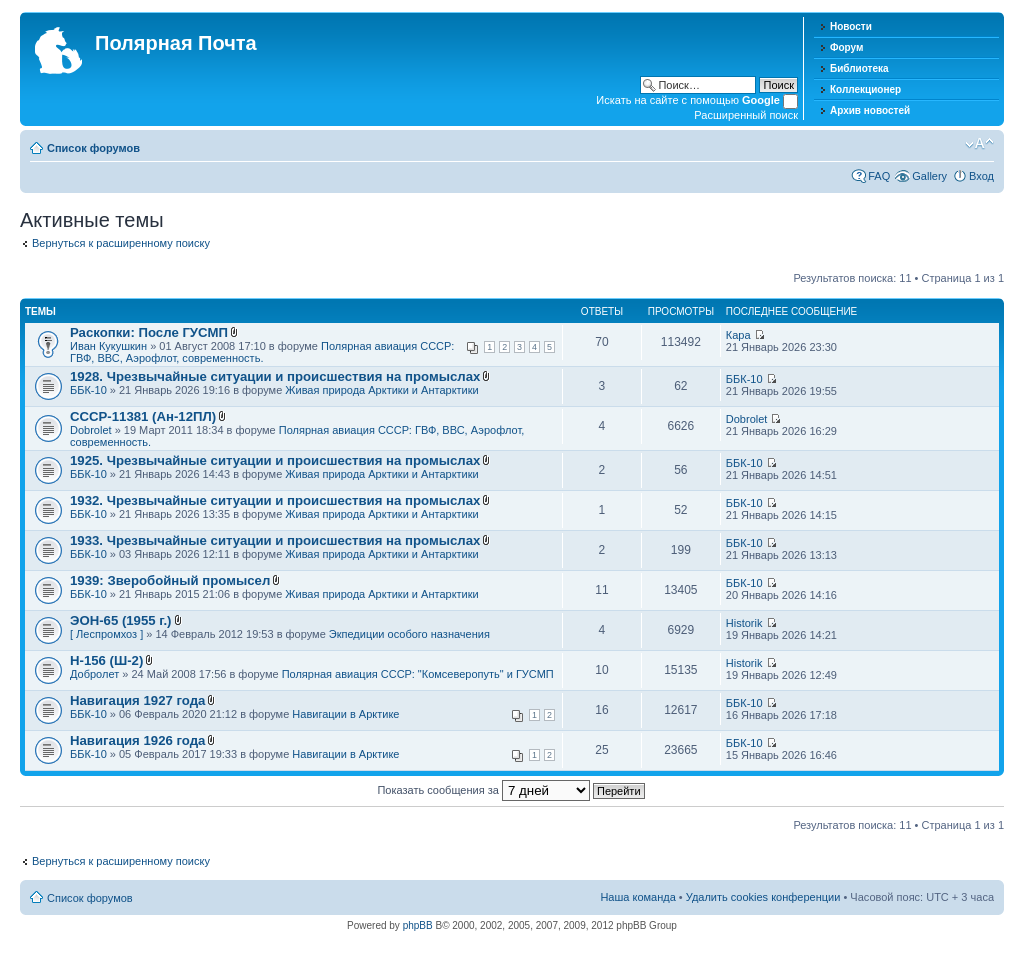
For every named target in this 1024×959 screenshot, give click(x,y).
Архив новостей (870, 110)
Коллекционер (865, 89)
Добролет (94, 674)
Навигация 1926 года (137, 740)
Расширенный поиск (746, 115)
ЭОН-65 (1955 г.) (121, 620)
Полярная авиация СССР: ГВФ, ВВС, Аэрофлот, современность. (262, 352)
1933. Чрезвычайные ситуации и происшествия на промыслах (275, 540)
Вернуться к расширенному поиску (121, 243)
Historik (744, 623)
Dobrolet (91, 430)
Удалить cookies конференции (763, 897)
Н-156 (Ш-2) (106, 660)
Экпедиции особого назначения (409, 634)
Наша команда (637, 897)
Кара (738, 335)
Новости (851, 26)
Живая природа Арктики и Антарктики (381, 390)
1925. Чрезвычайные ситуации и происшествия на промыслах (275, 460)
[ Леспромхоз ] (106, 634)
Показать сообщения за (510, 790)
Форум (846, 47)
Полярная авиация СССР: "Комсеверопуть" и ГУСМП (418, 674)
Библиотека (859, 68)
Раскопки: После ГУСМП (149, 332)
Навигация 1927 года (137, 700)
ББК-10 (88, 390)
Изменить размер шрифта (979, 144)
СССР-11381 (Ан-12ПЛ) (143, 416)
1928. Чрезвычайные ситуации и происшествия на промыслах (275, 376)
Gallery (929, 176)
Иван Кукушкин (108, 346)
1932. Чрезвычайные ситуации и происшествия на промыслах (275, 500)
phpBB (418, 925)
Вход (981, 176)
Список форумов (93, 148)
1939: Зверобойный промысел (170, 580)
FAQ (879, 176)
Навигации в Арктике (345, 714)
